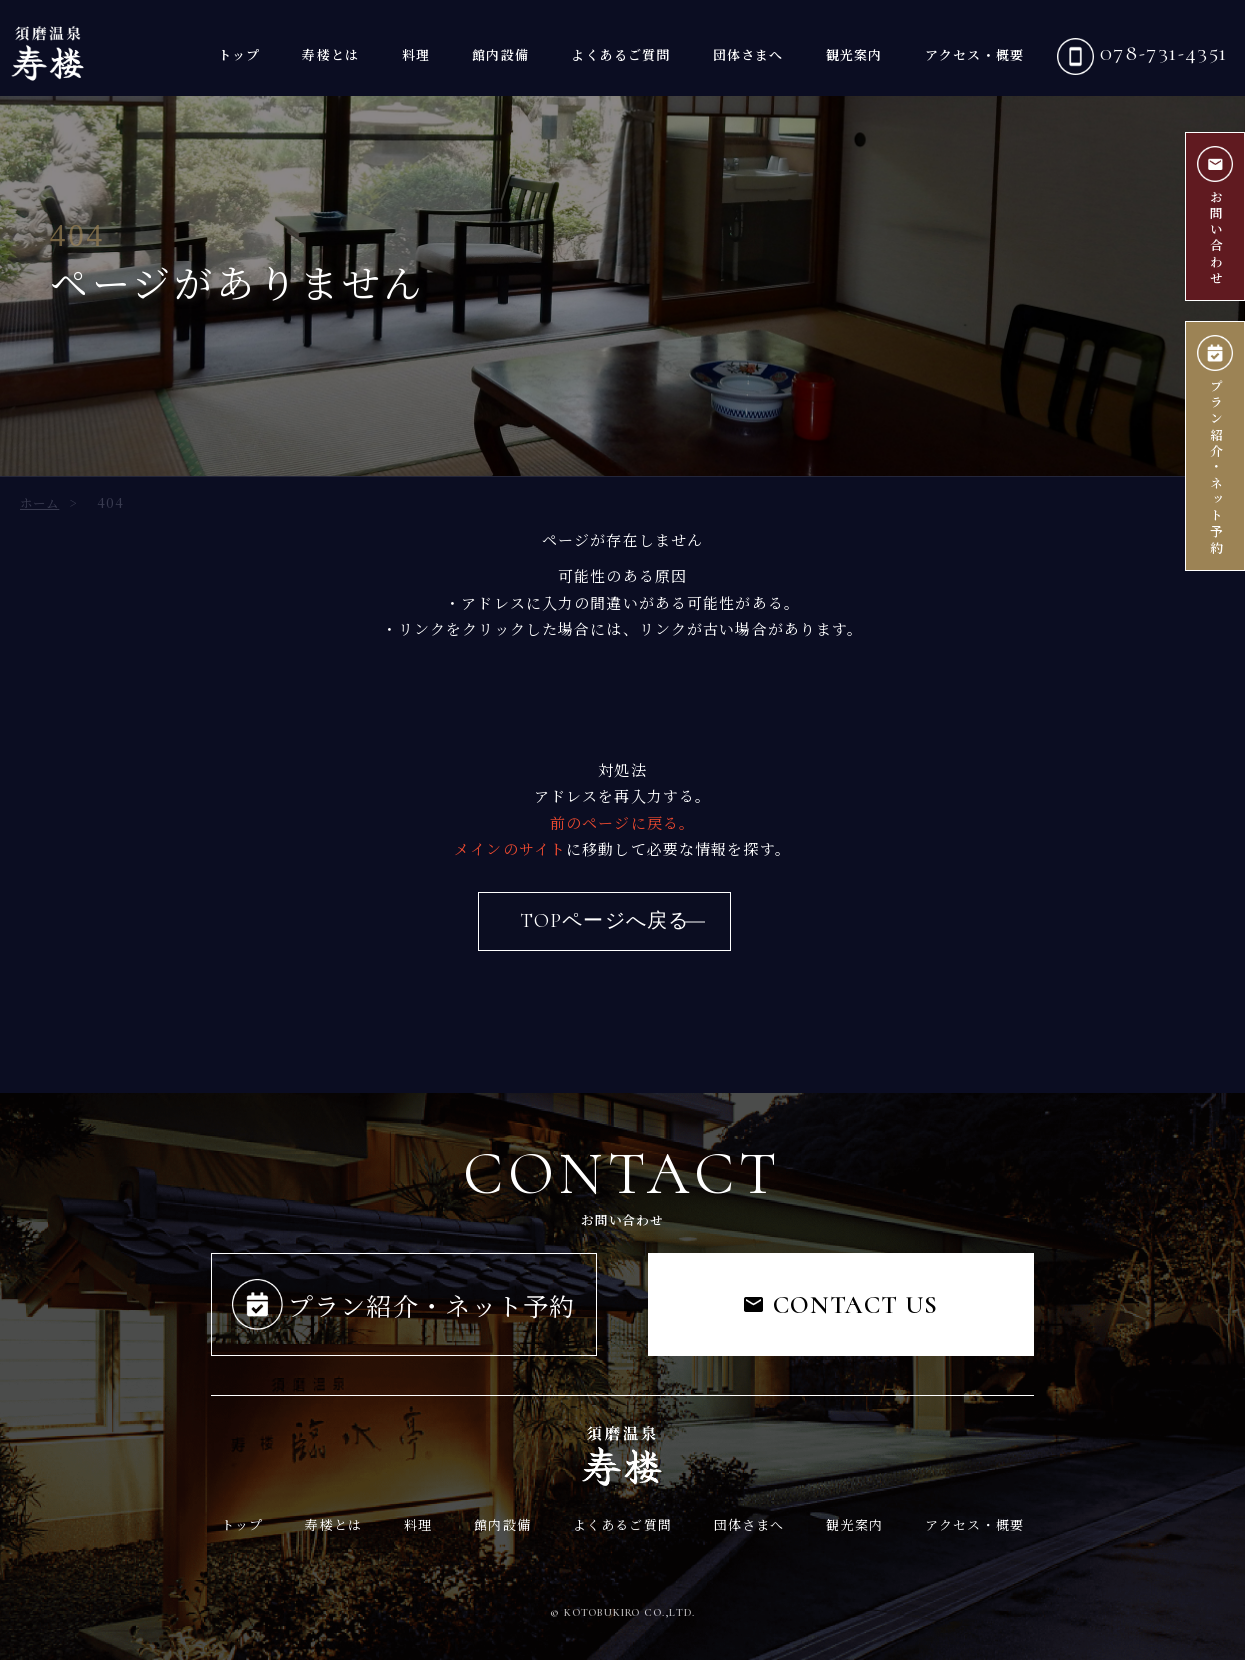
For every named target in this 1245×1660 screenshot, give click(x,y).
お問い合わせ (1215, 216)
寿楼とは (330, 54)
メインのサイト (510, 848)
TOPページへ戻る (604, 921)
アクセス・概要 (974, 54)
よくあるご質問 (620, 54)
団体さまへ (748, 54)
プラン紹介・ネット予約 (403, 1304)
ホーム (39, 503)
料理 (416, 54)
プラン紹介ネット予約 (1215, 446)
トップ (239, 54)
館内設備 (500, 54)
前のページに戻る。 (622, 822)
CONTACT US (841, 1305)
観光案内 (854, 54)
